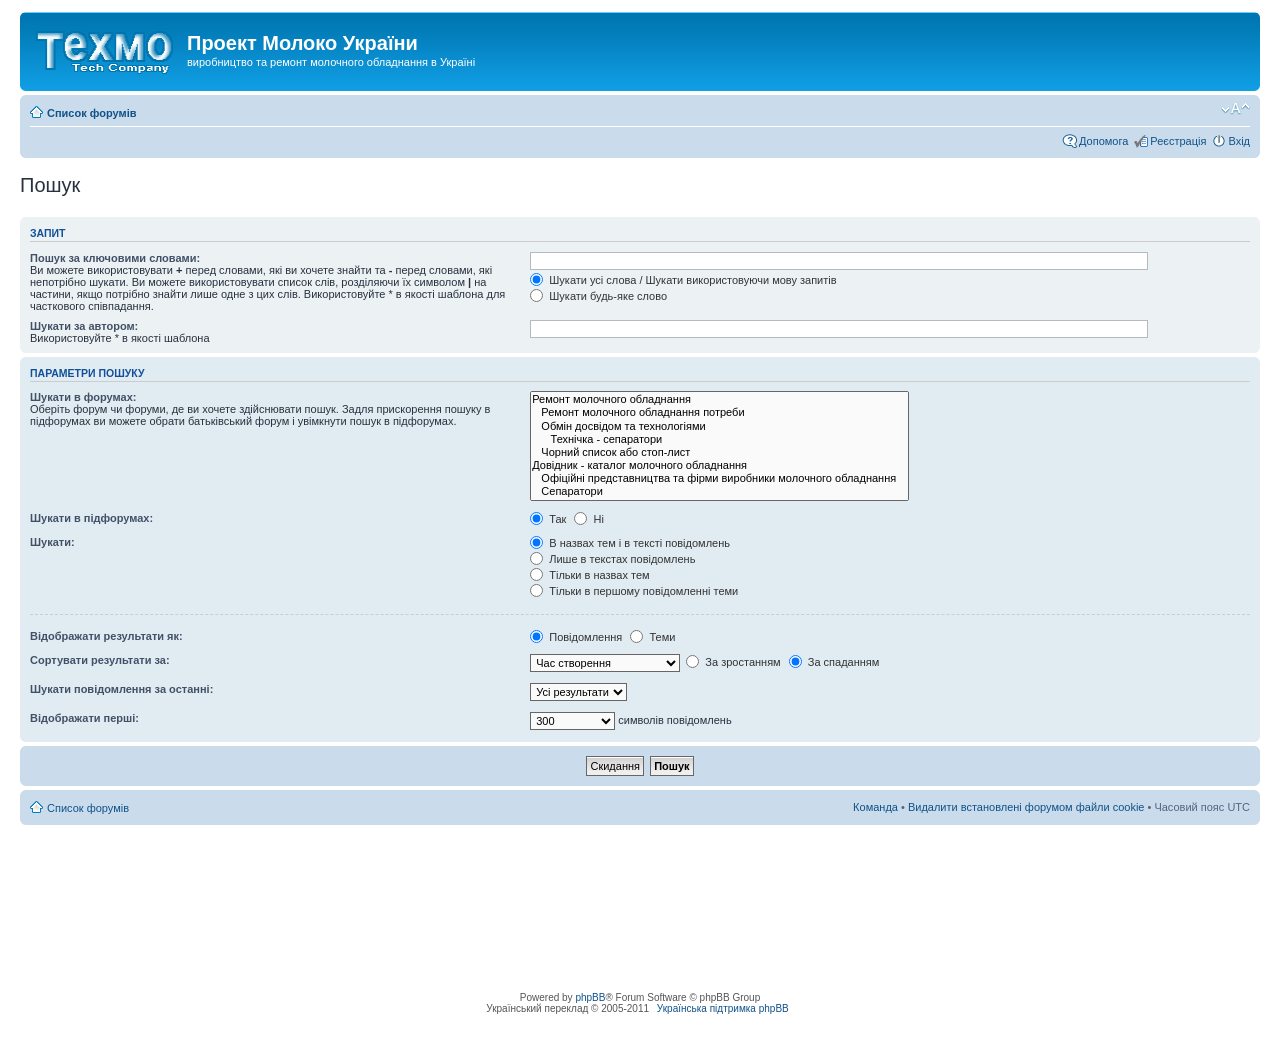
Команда (875, 807)
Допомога (1103, 141)
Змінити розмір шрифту (1235, 109)
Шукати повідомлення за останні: (121, 689)
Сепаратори (719, 491)
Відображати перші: (84, 718)
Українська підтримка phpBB (723, 1008)
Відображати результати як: (106, 636)
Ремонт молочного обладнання (719, 399)
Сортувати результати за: (100, 660)
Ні (588, 519)
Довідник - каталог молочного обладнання (719, 465)
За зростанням (733, 662)
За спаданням (834, 662)
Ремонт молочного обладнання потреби (719, 412)
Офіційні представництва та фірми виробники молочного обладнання (719, 478)
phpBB (590, 997)
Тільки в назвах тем (589, 575)
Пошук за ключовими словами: (115, 258)
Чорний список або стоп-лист (719, 452)
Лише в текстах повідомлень (612, 559)
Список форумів (91, 113)
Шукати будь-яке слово (598, 296)
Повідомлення (576, 637)
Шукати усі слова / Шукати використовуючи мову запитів (683, 280)
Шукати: (52, 542)
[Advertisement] (640, 870)
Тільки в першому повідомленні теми (634, 591)
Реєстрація (1178, 141)
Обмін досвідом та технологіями (719, 426)
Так (548, 519)
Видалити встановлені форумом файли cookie (1026, 807)
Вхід (1239, 141)
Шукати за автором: (84, 326)
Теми (652, 637)
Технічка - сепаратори (719, 439)
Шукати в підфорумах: (91, 518)
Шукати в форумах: (83, 397)
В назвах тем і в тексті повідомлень (630, 543)
